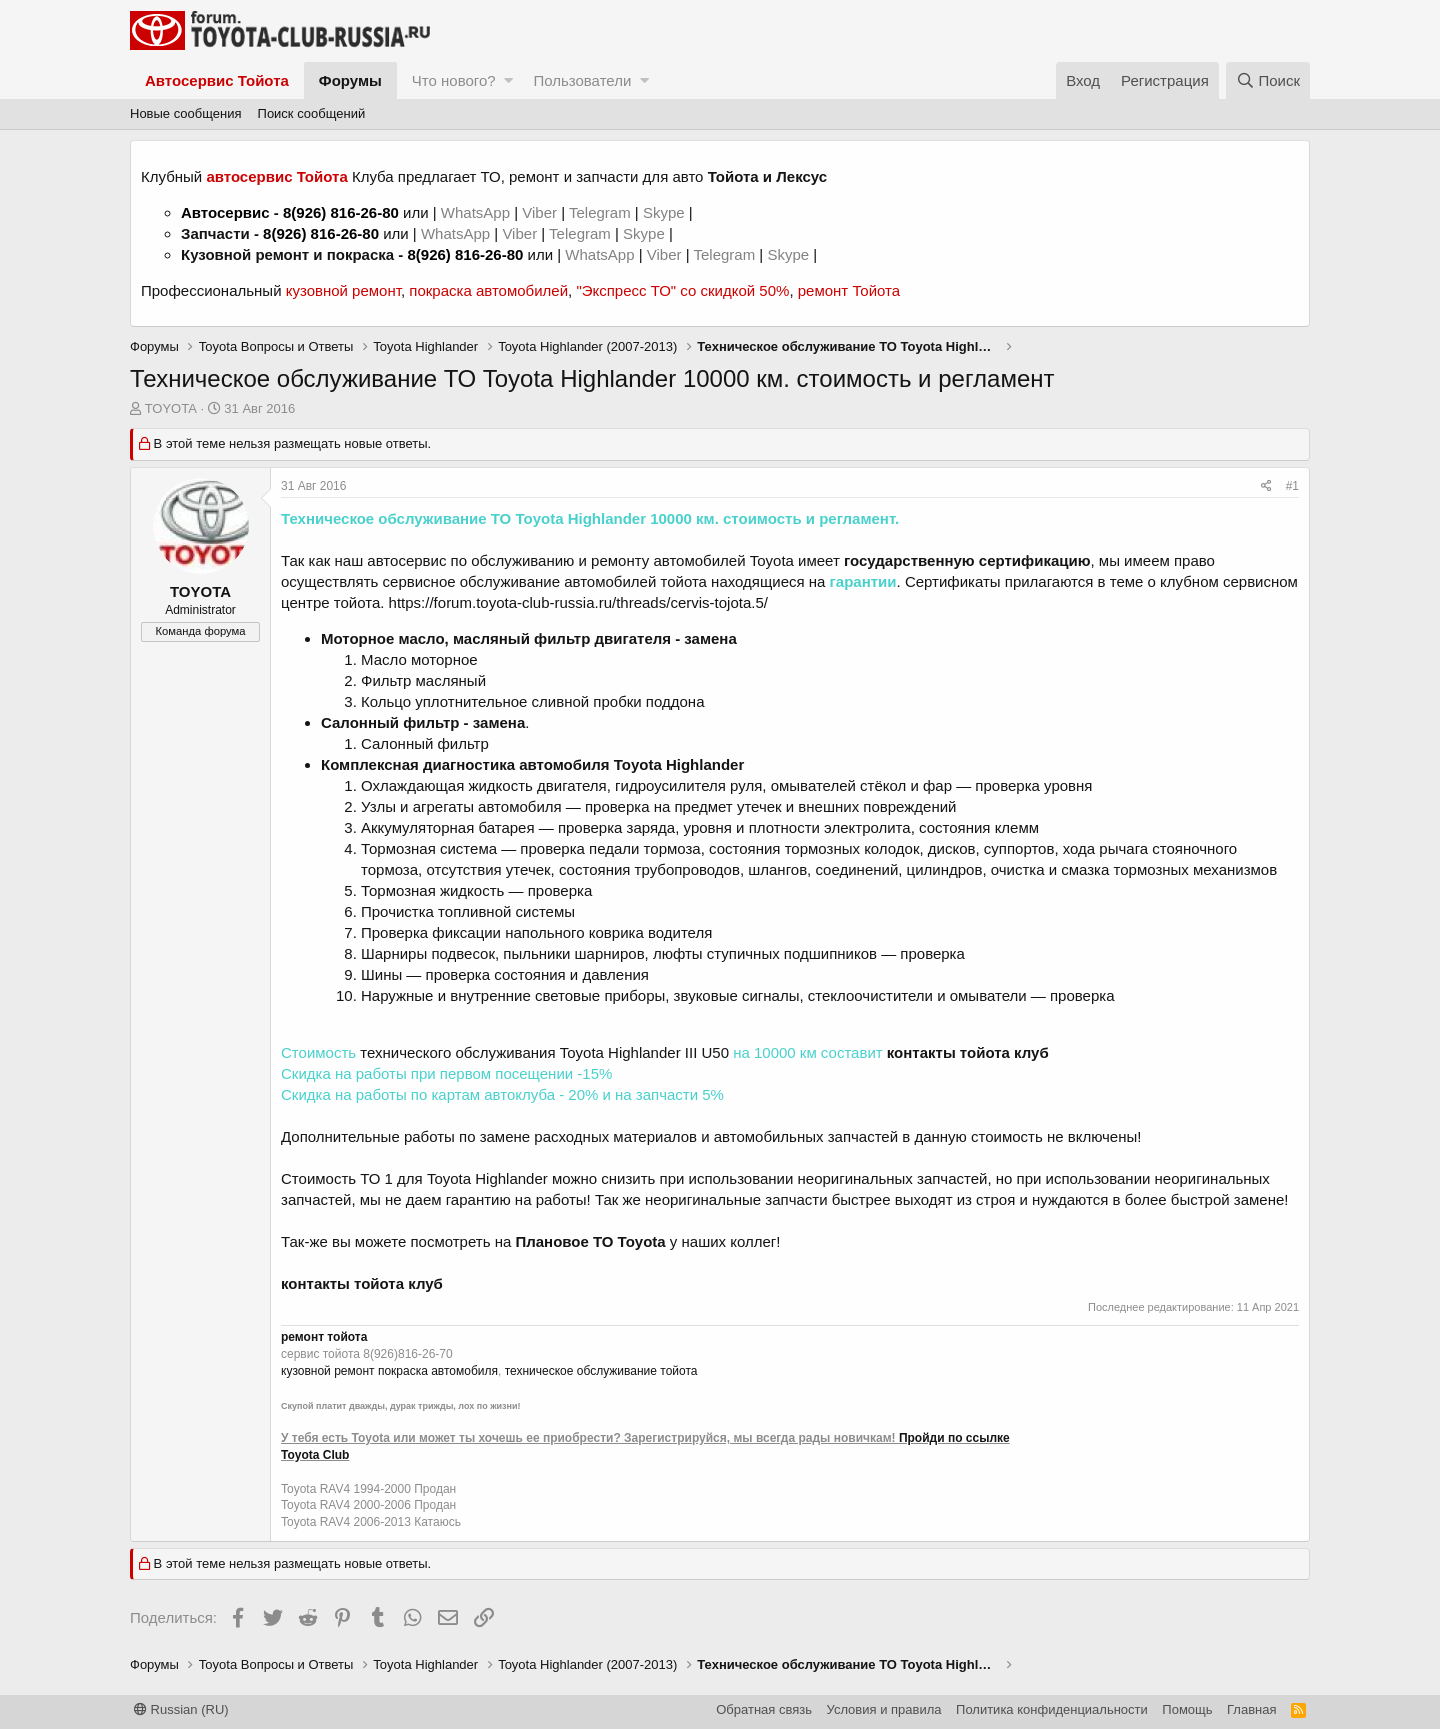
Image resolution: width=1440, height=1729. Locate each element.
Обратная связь (764, 1709)
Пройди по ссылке (954, 1438)
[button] (508, 80)
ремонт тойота (324, 1337)
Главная (1251, 1709)
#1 (1292, 486)
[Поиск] (1268, 80)
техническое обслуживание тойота (601, 1371)
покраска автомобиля (438, 1371)
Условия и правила (884, 1709)
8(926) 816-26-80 (341, 212)
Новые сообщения (186, 113)
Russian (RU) (181, 1709)
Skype (666, 212)
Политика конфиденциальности (1052, 1709)
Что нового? (454, 80)
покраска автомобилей (488, 290)
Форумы (350, 80)
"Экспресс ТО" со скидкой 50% (682, 290)
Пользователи (582, 80)
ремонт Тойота (849, 290)
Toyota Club (315, 1455)
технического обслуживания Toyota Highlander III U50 (544, 1052)
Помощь (1187, 1709)
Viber (539, 212)
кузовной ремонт (343, 290)
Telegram (602, 212)
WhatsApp (477, 212)
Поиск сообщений (312, 113)
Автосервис (225, 212)
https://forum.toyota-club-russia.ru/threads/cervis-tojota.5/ (578, 602)
